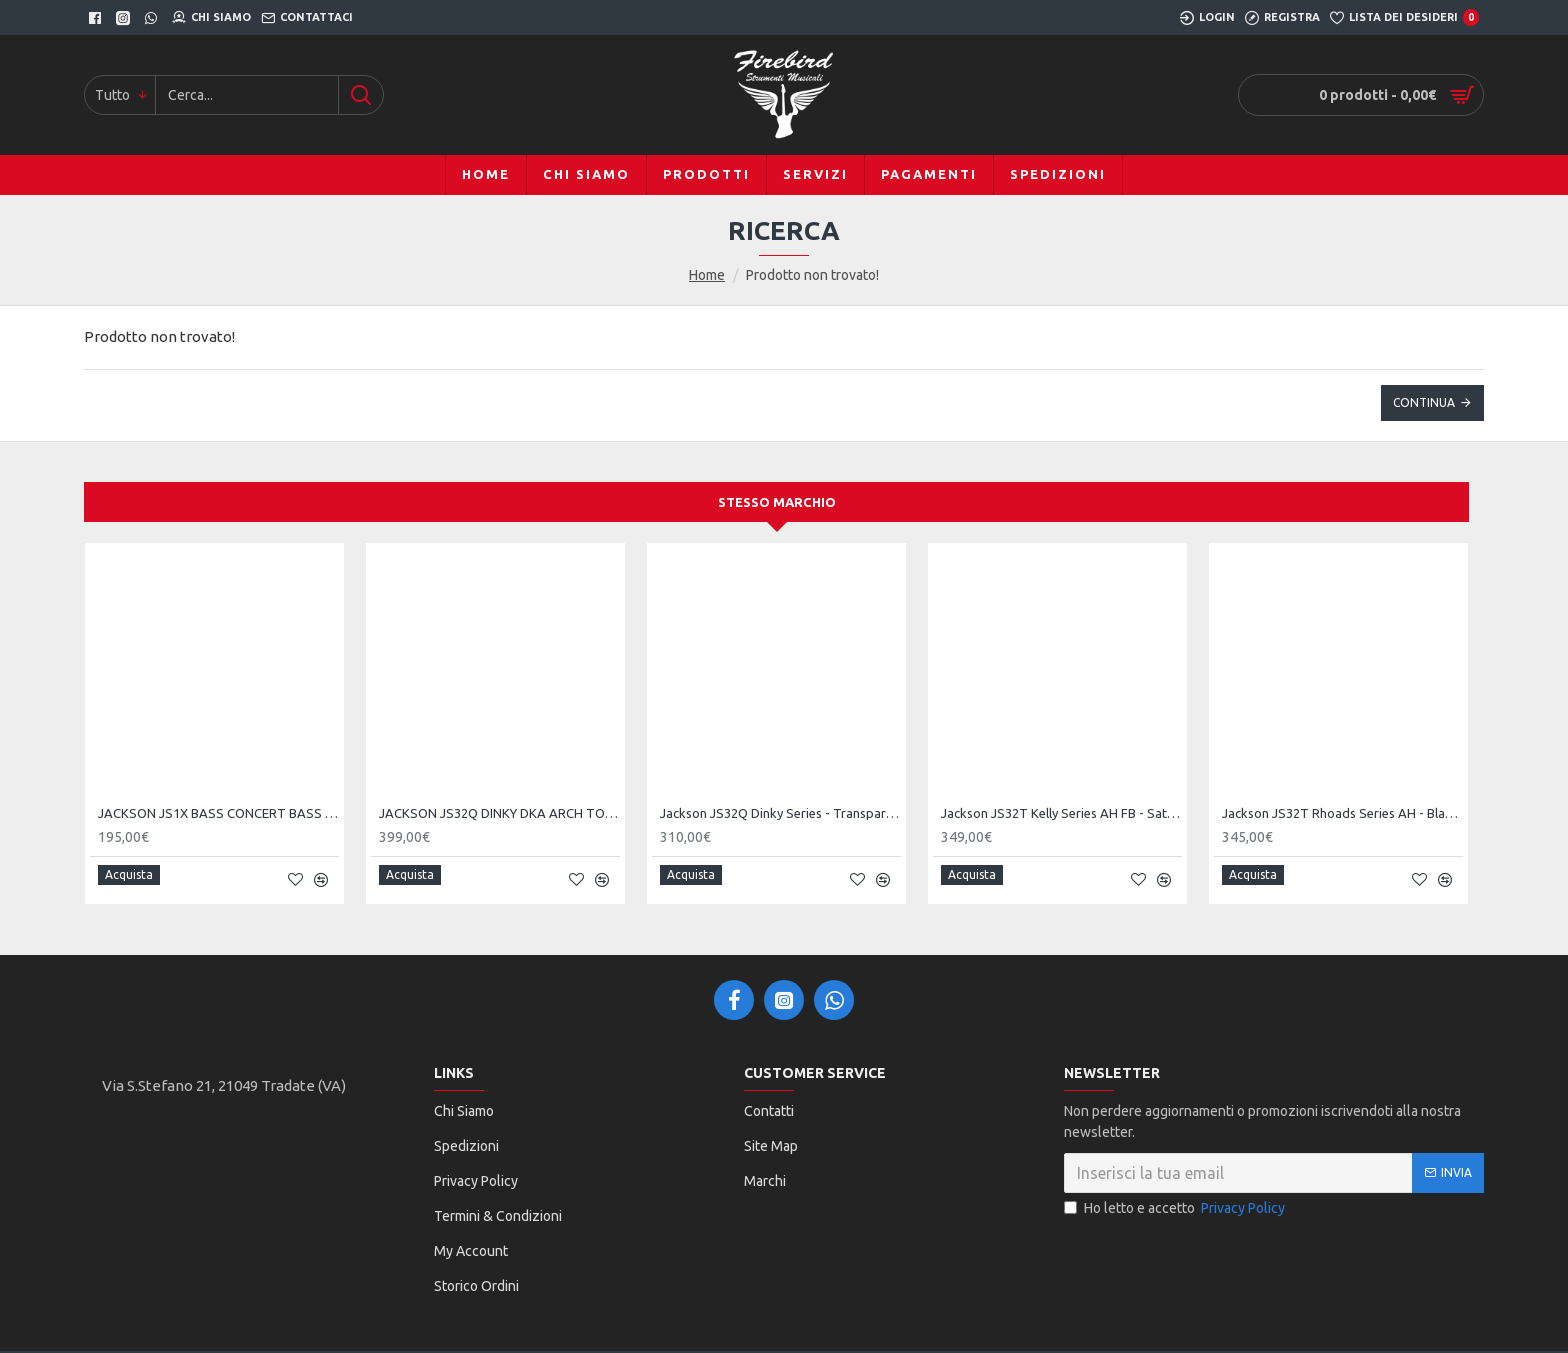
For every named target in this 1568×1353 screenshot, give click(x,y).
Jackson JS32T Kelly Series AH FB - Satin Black (1061, 813)
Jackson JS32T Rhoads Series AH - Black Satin (1342, 813)
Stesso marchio (777, 502)
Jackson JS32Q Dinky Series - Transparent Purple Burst (780, 813)
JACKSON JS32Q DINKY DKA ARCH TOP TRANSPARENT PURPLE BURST (499, 813)
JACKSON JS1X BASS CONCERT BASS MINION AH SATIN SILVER (218, 813)
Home (707, 275)
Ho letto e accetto (1176, 1200)
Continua (1424, 402)
